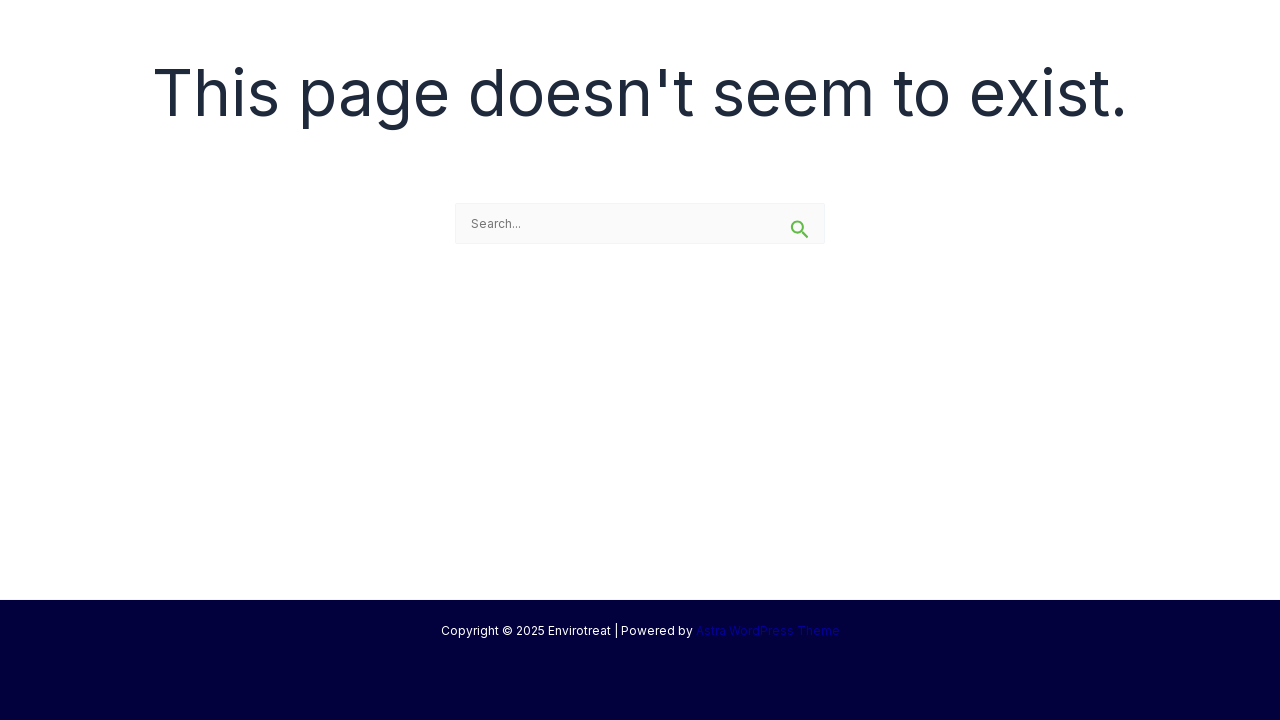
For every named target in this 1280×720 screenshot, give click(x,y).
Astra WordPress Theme (768, 630)
